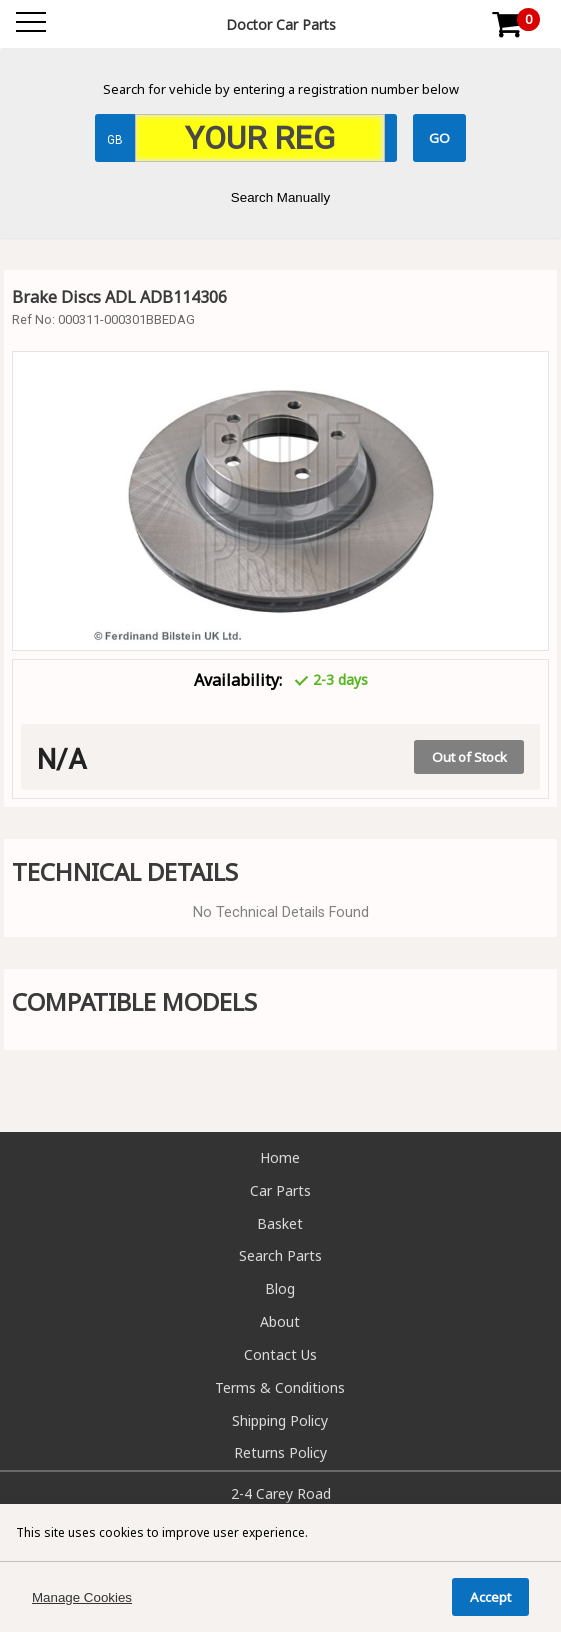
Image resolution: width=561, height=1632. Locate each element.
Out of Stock (469, 757)
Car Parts (280, 1190)
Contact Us (280, 1354)
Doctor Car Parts (281, 24)
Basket (280, 1223)
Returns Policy (280, 1452)
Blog (280, 1288)
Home (280, 1157)
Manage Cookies (82, 1597)
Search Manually (280, 197)
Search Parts (280, 1255)
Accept (490, 1597)
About (280, 1321)
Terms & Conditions (280, 1387)
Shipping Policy (280, 1420)
